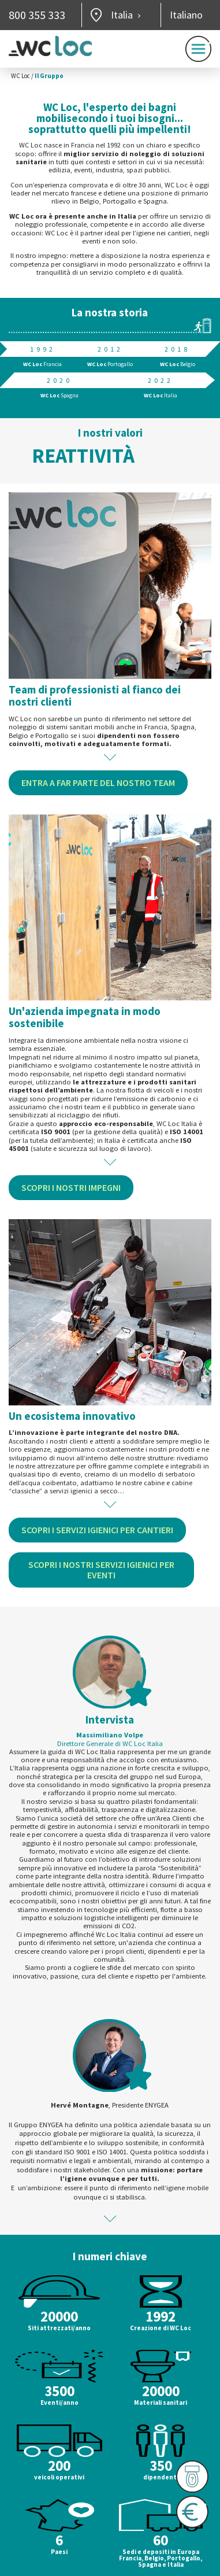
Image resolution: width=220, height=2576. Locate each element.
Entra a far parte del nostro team (98, 782)
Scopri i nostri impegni (71, 1187)
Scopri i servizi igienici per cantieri (97, 1530)
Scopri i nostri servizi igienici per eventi (101, 1570)
